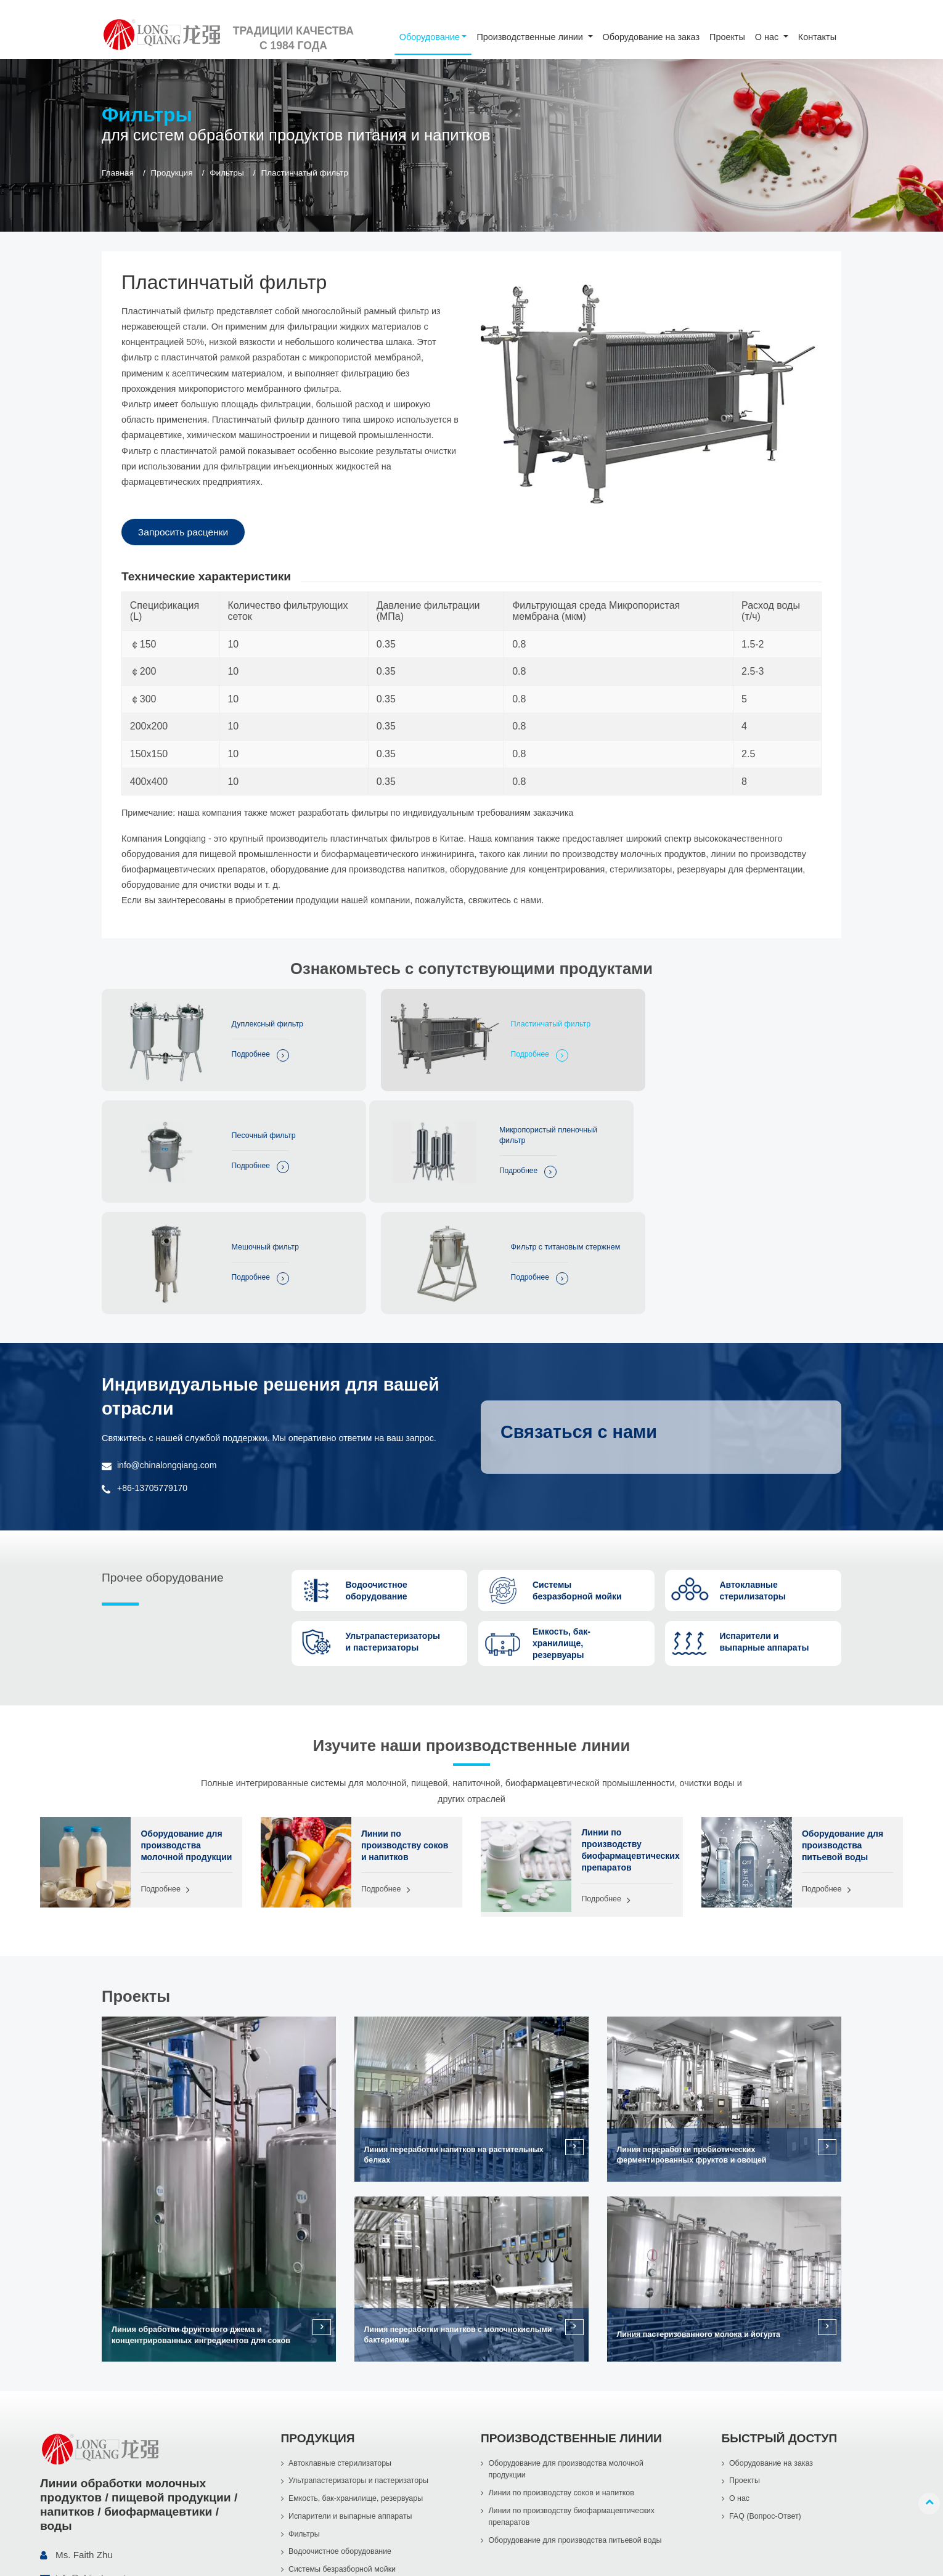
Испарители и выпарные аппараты (351, 2394)
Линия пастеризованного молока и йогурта (701, 2211)
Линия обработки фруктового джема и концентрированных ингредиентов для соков (201, 2211)
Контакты (817, 37)
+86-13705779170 (153, 1361)
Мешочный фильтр (504, 1123)
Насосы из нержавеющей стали (346, 2467)
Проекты (727, 37)
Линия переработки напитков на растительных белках (456, 2031)
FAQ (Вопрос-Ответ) (766, 2394)
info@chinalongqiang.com (168, 1338)
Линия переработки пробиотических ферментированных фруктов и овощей (694, 2031)
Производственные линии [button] (531, 37)
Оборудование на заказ (651, 37)
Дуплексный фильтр (256, 1020)
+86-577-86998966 (95, 2477)
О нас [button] (768, 37)
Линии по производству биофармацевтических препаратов (626, 1724)
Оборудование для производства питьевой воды (844, 1719)
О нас (739, 2376)
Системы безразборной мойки (343, 2449)
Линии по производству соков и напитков (406, 1719)
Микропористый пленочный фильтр (269, 1124)
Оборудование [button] (429, 37)
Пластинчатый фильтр (511, 1020)
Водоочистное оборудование (341, 2431)
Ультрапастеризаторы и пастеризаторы (360, 2358)
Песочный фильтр (755, 1020)
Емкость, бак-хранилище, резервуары (357, 2376)
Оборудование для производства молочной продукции (182, 1724)
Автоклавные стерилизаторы (341, 2339)
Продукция (171, 172)
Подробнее (238, 1051)
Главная (118, 172)
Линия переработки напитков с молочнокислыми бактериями (461, 2211)
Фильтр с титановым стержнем (759, 1124)
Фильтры (226, 172)
